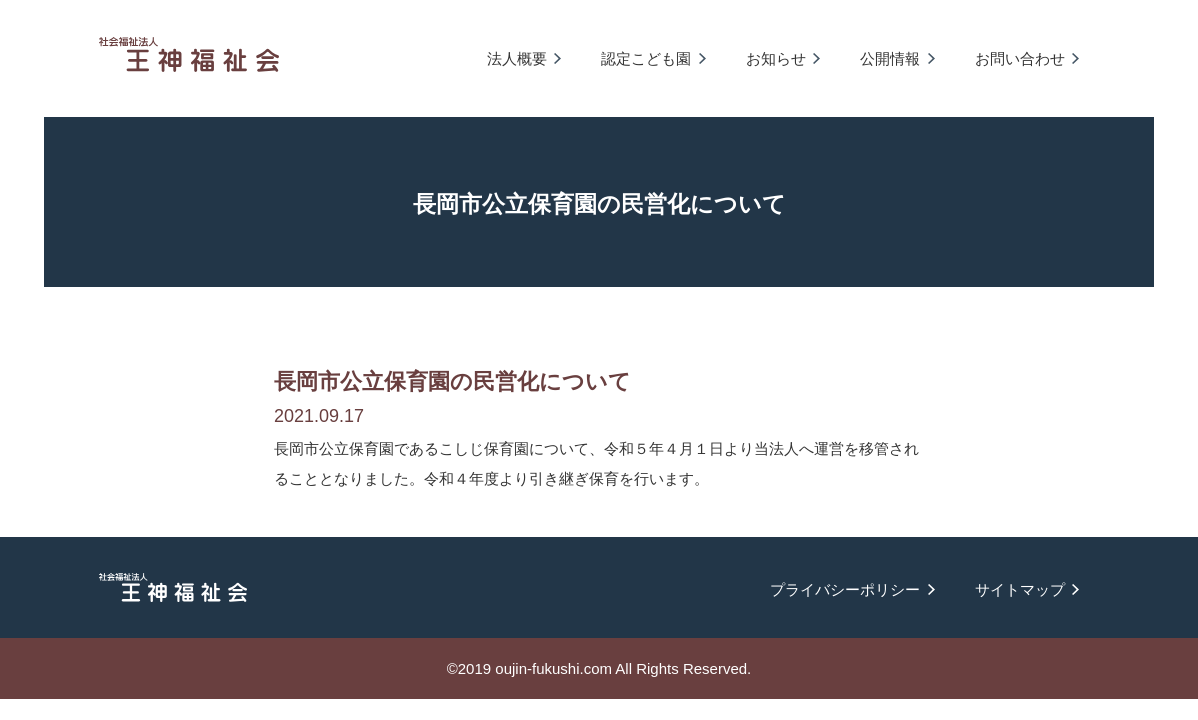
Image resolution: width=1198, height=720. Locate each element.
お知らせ (776, 58)
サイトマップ (1020, 589)
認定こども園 (646, 58)
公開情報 (890, 58)
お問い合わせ (1020, 58)
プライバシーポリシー (845, 589)
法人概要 (517, 58)
